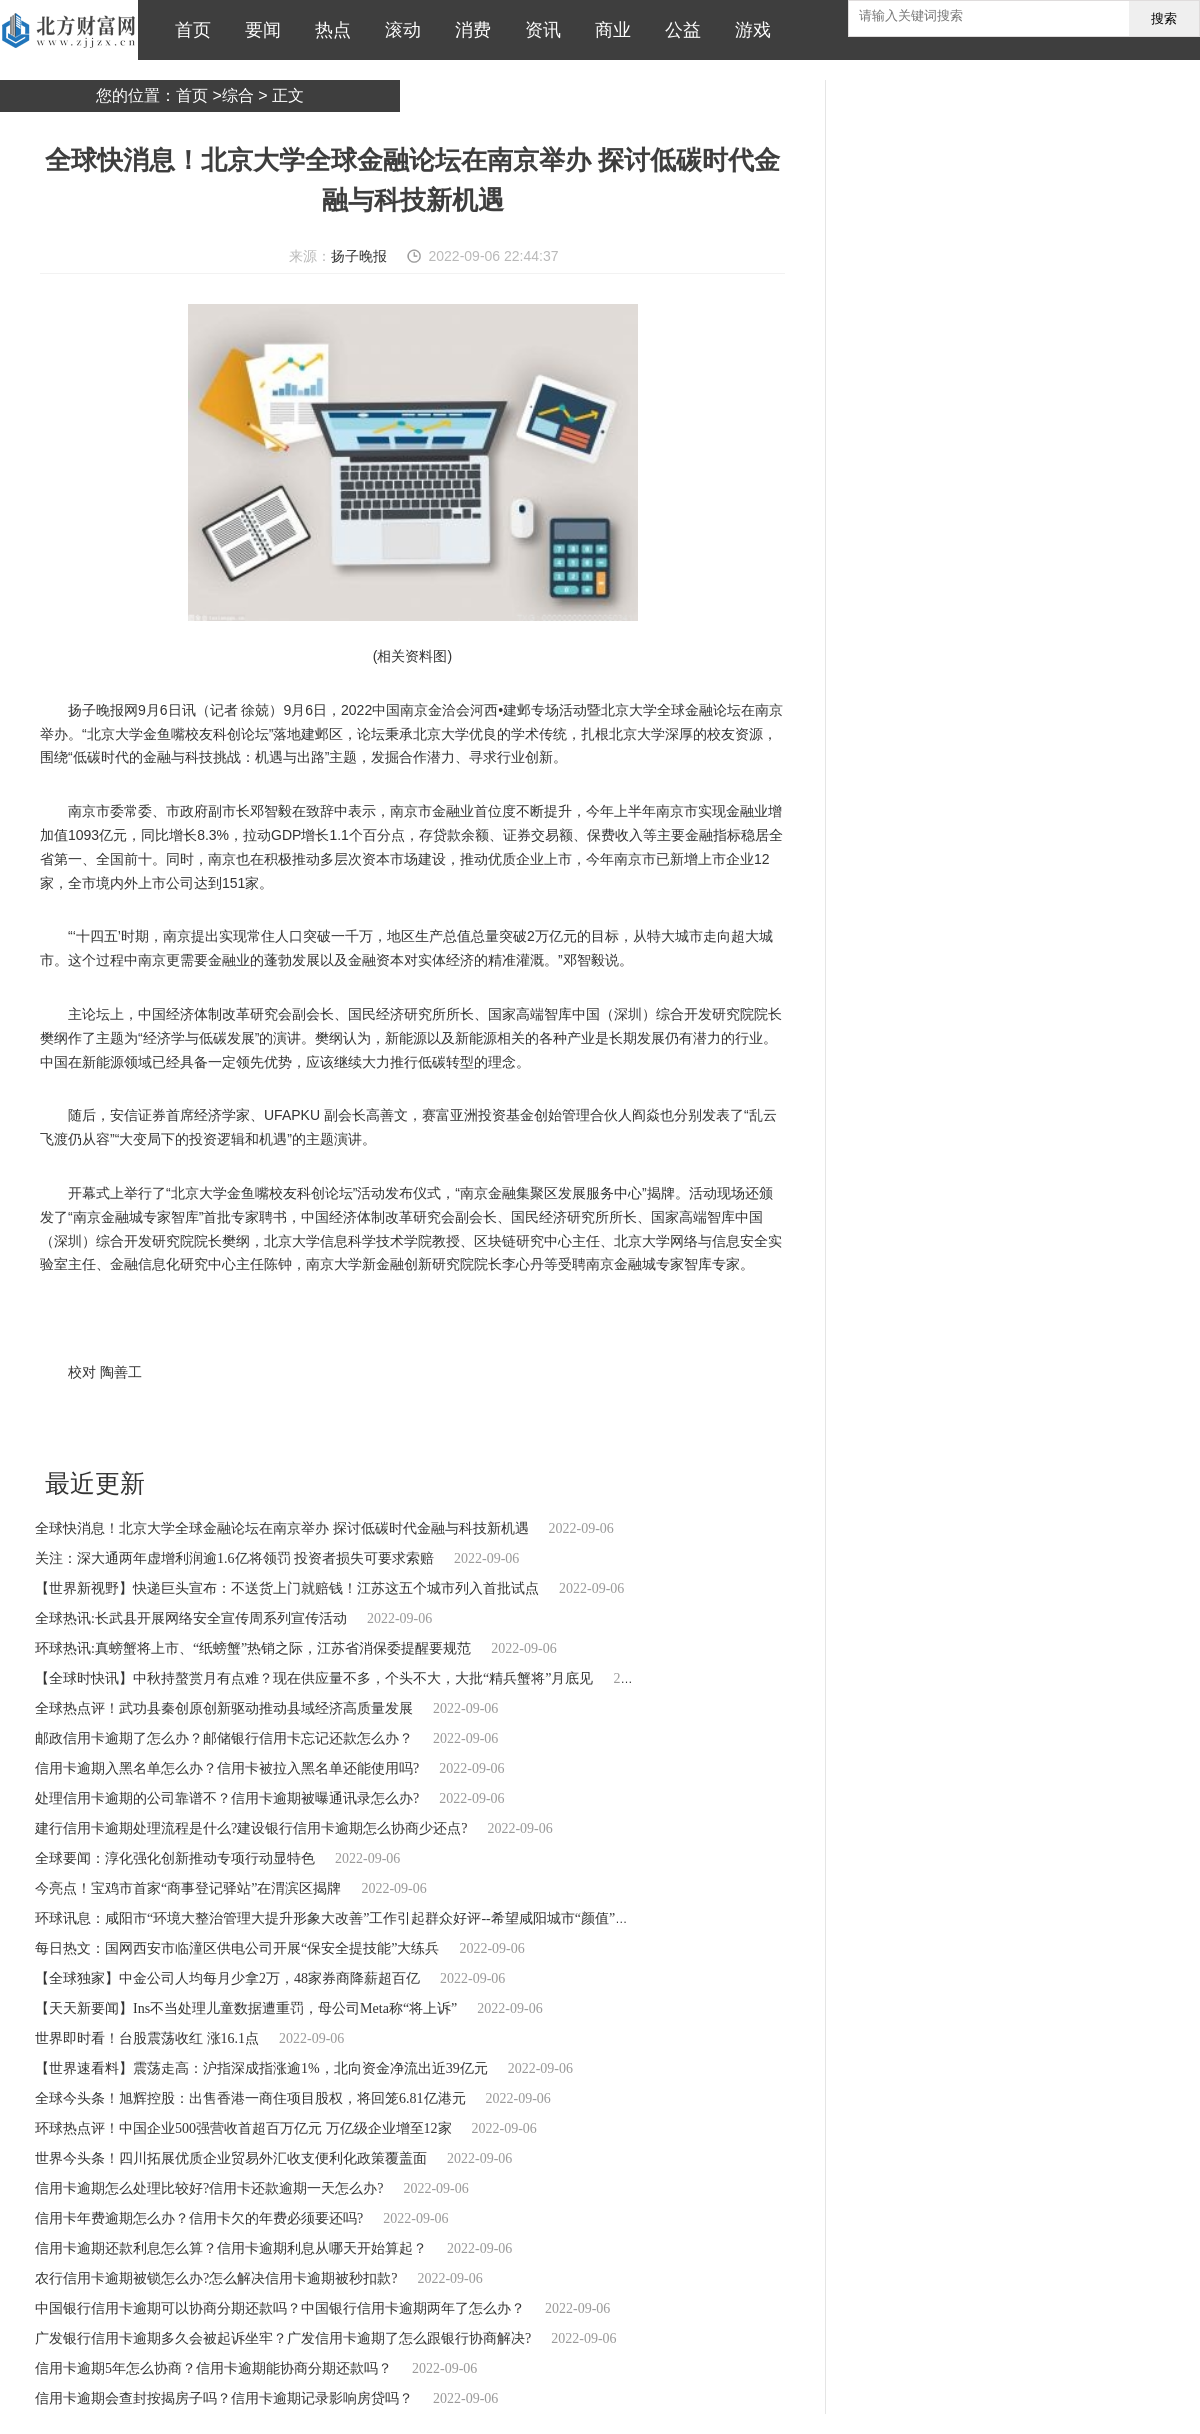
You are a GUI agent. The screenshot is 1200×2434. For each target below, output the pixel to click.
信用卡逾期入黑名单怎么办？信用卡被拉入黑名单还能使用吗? (227, 1768)
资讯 (538, 30)
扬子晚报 (359, 256)
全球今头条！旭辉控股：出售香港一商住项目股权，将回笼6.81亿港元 (250, 2098)
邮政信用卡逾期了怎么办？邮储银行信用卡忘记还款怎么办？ (224, 1738)
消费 (468, 30)
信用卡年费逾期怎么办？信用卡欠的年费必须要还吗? (199, 2218)
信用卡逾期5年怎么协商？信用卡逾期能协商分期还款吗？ (213, 2368)
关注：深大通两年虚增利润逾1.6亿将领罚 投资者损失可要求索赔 (234, 1558)
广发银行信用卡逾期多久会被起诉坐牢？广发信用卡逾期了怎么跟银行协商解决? (283, 2338)
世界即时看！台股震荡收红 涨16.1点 (147, 2038)
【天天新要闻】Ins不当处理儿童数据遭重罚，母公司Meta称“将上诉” (246, 2008)
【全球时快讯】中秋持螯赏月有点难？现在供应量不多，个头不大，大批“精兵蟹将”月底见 (314, 1678)
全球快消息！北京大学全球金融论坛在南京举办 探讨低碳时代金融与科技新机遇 (282, 1528)
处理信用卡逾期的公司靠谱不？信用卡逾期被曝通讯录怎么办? (227, 1798)
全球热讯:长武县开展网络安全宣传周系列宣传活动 (191, 1618)
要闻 (258, 30)
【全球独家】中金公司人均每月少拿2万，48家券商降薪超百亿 (227, 1978)
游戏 (748, 30)
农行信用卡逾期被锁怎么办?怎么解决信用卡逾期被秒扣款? (216, 2278)
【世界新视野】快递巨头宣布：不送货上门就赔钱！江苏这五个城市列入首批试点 (287, 1588)
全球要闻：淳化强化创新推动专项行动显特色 (175, 1858)
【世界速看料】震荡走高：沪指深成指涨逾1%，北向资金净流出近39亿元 (261, 2068)
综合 (238, 95)
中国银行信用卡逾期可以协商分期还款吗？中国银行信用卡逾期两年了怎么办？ (280, 2308)
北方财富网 (69, 30)
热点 (328, 30)
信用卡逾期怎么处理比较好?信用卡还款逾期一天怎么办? (209, 2188)
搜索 (1164, 18)
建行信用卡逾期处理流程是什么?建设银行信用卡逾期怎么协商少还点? (251, 1828)
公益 (678, 30)
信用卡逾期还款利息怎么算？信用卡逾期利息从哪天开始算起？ (231, 2248)
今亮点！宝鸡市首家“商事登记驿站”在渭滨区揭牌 (188, 1888)
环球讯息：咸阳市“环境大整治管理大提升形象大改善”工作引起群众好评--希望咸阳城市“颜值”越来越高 (353, 1918)
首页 (188, 30)
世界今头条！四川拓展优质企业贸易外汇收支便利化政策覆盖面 (231, 2158)
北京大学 (115, 1426)
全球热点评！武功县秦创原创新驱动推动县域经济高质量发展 (224, 1708)
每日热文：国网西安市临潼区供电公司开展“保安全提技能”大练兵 (237, 1948)
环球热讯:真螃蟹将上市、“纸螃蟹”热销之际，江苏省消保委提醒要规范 (253, 1648)
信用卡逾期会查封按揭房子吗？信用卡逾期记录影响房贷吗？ (224, 2398)
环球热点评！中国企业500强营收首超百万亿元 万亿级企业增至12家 (243, 2128)
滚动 (398, 30)
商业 (608, 30)
